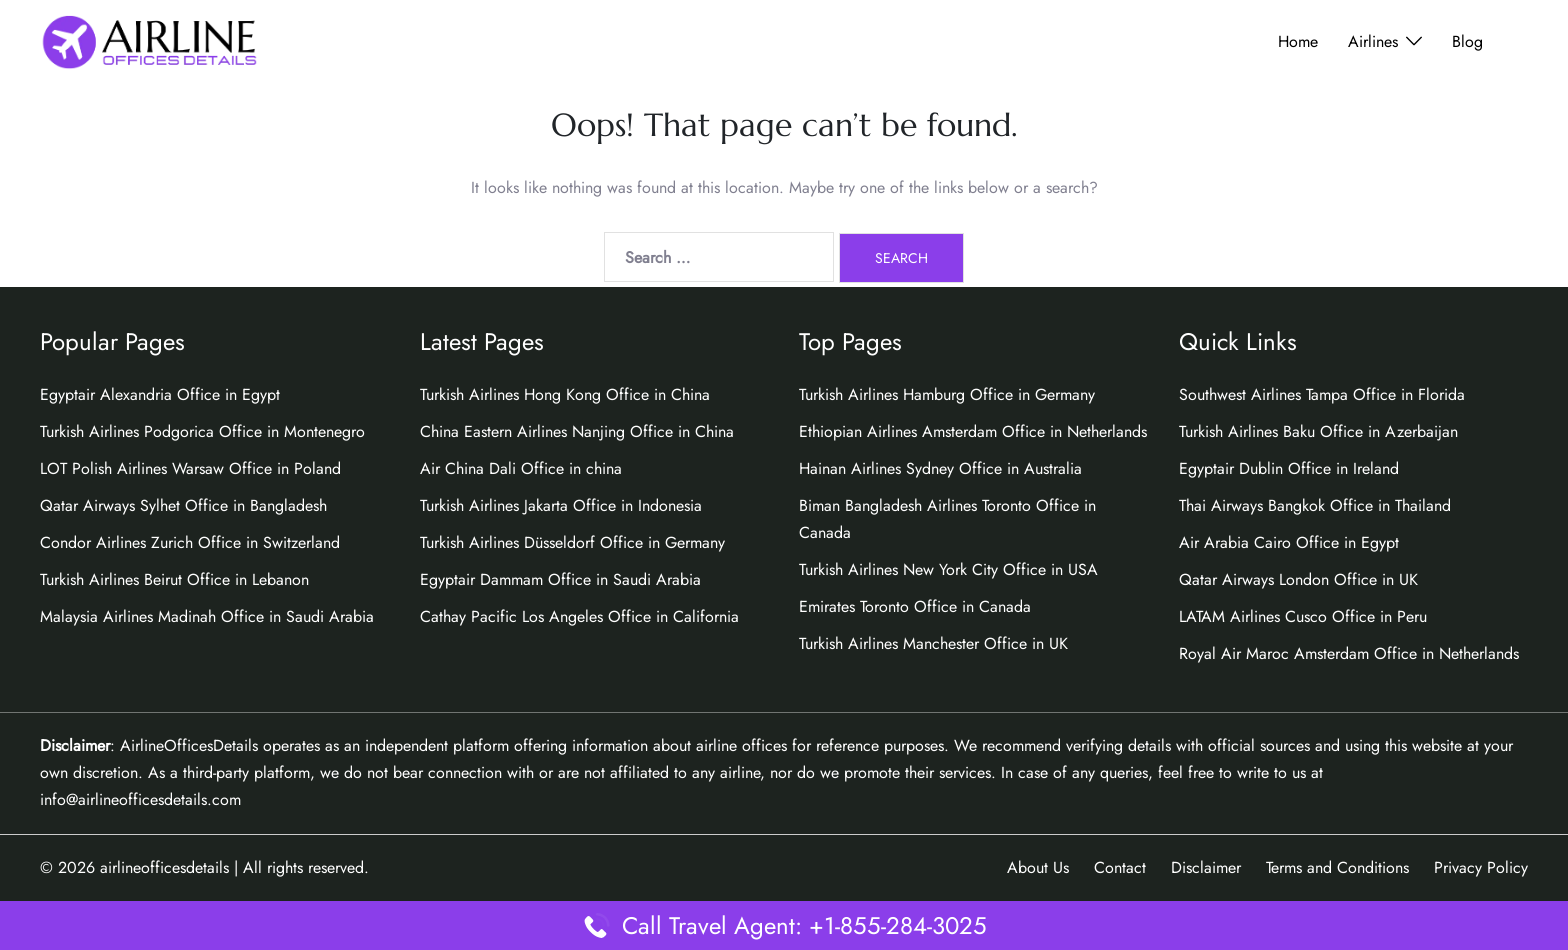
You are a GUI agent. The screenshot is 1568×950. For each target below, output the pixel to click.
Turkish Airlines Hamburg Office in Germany (947, 394)
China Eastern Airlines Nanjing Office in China (577, 431)
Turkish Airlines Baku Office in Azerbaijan (1318, 431)
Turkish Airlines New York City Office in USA (948, 569)
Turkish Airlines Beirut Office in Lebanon (174, 579)
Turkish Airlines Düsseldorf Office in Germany (572, 542)
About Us (1038, 867)
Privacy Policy (1481, 867)
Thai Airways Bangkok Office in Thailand (1315, 505)
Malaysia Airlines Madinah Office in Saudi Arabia (207, 616)
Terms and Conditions (1337, 867)
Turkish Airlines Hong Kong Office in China (565, 394)
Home (1298, 41)
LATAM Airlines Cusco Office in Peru (1303, 616)
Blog (1467, 41)
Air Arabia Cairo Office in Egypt (1289, 542)
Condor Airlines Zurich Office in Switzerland (190, 542)
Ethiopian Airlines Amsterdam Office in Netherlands (973, 431)
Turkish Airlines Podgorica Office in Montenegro (202, 431)
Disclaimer (1206, 867)
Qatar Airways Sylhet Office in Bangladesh (183, 505)
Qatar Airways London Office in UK (1298, 579)
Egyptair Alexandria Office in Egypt (160, 394)
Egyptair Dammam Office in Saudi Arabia (560, 579)
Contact (1120, 867)
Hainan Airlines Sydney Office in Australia (940, 468)
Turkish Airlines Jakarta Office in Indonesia (561, 505)
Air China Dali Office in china (521, 468)
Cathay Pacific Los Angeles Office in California (579, 616)
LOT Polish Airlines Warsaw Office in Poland (190, 468)
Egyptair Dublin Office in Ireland (1289, 468)
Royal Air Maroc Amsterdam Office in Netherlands (1349, 653)
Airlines (1373, 41)
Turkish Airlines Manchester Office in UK (933, 643)
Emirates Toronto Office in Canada (915, 606)
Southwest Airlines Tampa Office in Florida (1322, 394)
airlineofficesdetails (164, 867)
